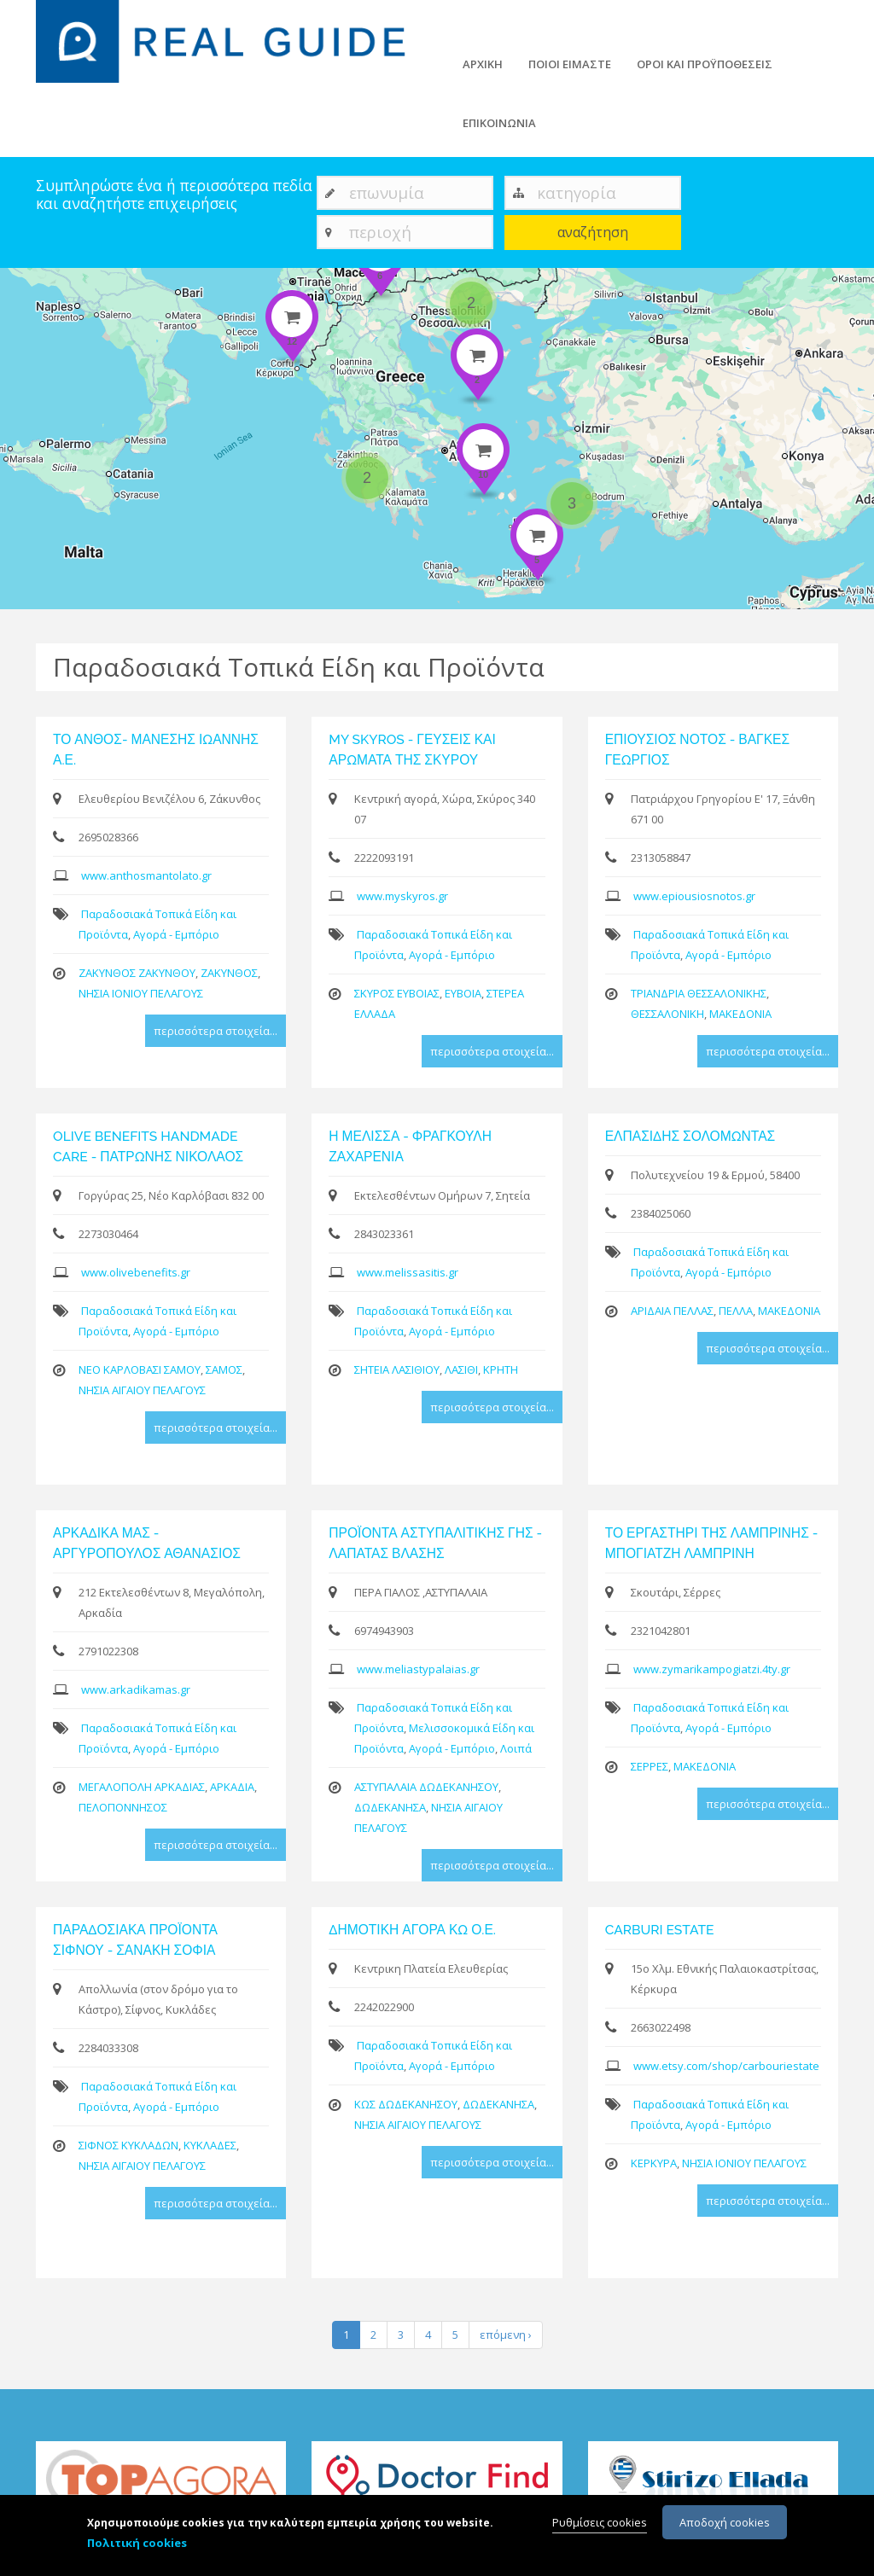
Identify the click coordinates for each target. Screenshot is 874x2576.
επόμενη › (506, 2334)
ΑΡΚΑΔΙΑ (232, 1786)
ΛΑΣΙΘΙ (461, 1369)
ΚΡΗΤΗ (500, 1369)
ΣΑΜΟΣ (224, 1369)
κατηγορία (576, 192)
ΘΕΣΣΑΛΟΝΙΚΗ (667, 1013)
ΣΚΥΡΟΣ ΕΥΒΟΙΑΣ (397, 993)
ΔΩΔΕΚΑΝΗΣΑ (390, 1807)
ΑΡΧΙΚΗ (483, 64)
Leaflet (766, 602)
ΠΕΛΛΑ (736, 1310)
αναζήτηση (592, 232)
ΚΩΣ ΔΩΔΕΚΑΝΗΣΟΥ (405, 2104)
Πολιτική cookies (137, 2544)
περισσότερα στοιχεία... (215, 1030)
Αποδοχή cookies (724, 2524)
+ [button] (23, 291)
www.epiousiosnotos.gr (694, 896)
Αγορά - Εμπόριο (176, 934)
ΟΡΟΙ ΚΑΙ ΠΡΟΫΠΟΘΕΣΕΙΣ (704, 64)
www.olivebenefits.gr (135, 1272)
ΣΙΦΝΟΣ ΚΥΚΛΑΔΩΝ (128, 2145)
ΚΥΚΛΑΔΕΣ (210, 2145)
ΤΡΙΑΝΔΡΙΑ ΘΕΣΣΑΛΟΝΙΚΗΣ (698, 993)
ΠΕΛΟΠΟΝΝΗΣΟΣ (123, 1807)
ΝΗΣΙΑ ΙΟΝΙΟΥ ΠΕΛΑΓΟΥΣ (141, 993)
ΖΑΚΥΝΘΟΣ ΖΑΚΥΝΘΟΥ (137, 972)
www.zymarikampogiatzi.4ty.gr (711, 1669)
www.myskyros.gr (402, 896)
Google (855, 602)
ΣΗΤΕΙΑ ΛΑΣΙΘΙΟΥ (397, 1369)
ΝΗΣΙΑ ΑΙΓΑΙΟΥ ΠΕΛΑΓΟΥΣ (142, 1390)
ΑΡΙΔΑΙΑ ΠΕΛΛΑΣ (672, 1310)
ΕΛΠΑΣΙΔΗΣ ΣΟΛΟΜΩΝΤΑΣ (690, 1136)
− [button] (23, 316)
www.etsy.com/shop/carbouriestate (726, 2065)
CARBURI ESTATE (659, 1930)
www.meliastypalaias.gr (418, 1669)
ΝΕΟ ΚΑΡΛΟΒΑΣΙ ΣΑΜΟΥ (140, 1369)
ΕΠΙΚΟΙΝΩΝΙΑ (499, 123)
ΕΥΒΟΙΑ (463, 993)
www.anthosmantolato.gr (146, 875)
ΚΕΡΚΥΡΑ (654, 2163)
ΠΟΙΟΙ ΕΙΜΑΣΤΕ (569, 64)
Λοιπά (516, 1748)
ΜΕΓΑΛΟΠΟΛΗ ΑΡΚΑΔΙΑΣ (142, 1786)
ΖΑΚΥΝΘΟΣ (229, 972)
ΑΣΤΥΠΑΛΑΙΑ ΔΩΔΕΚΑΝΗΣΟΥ (426, 1786)
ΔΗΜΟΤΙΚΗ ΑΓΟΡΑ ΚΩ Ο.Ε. (412, 1930)
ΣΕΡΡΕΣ (649, 1766)
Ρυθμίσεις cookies (599, 2524)
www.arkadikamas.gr (135, 1689)
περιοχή (380, 231)
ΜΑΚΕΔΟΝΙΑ (740, 1013)
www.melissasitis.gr (407, 1272)
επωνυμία (386, 192)
